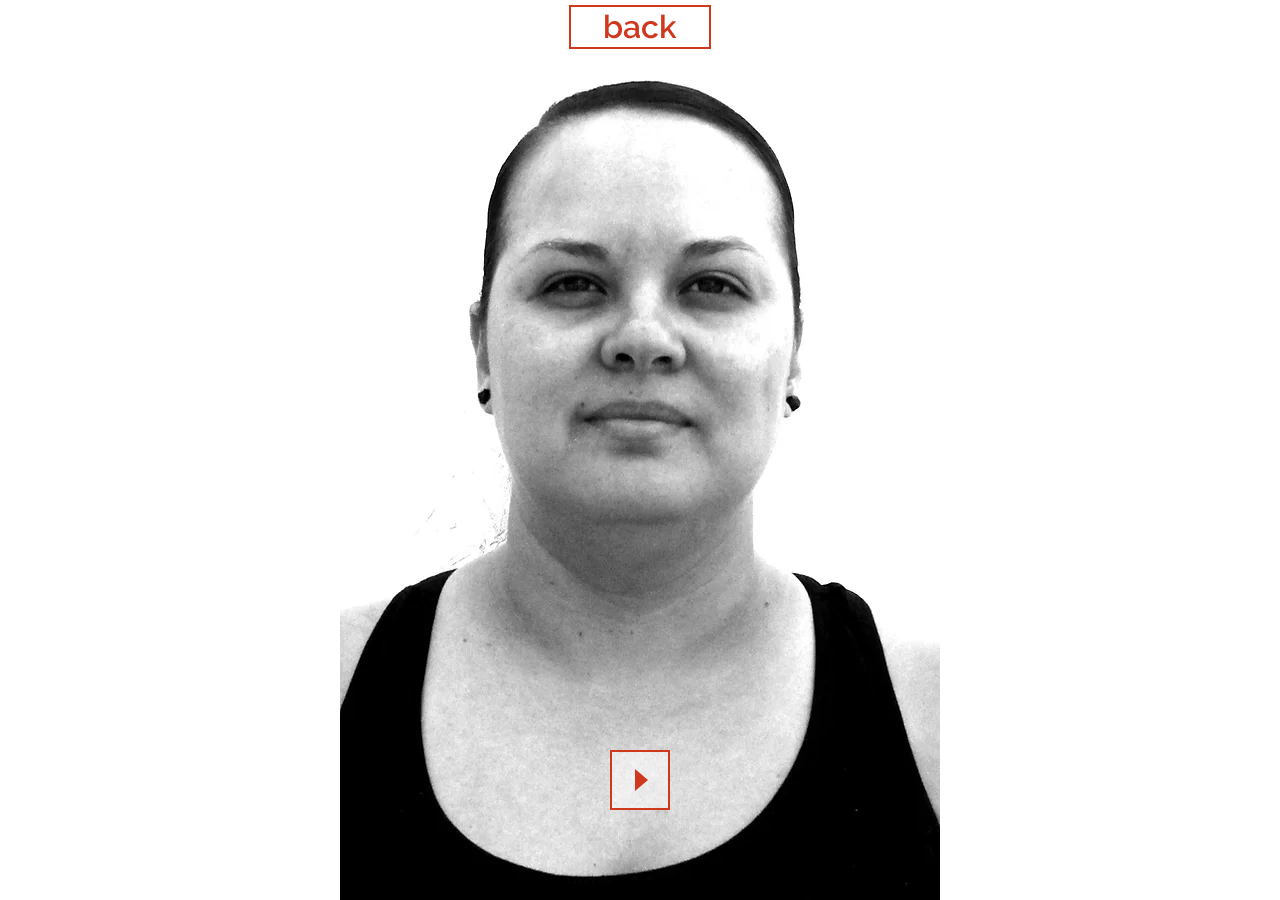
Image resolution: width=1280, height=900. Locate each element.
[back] (640, 27)
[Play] (640, 780)
